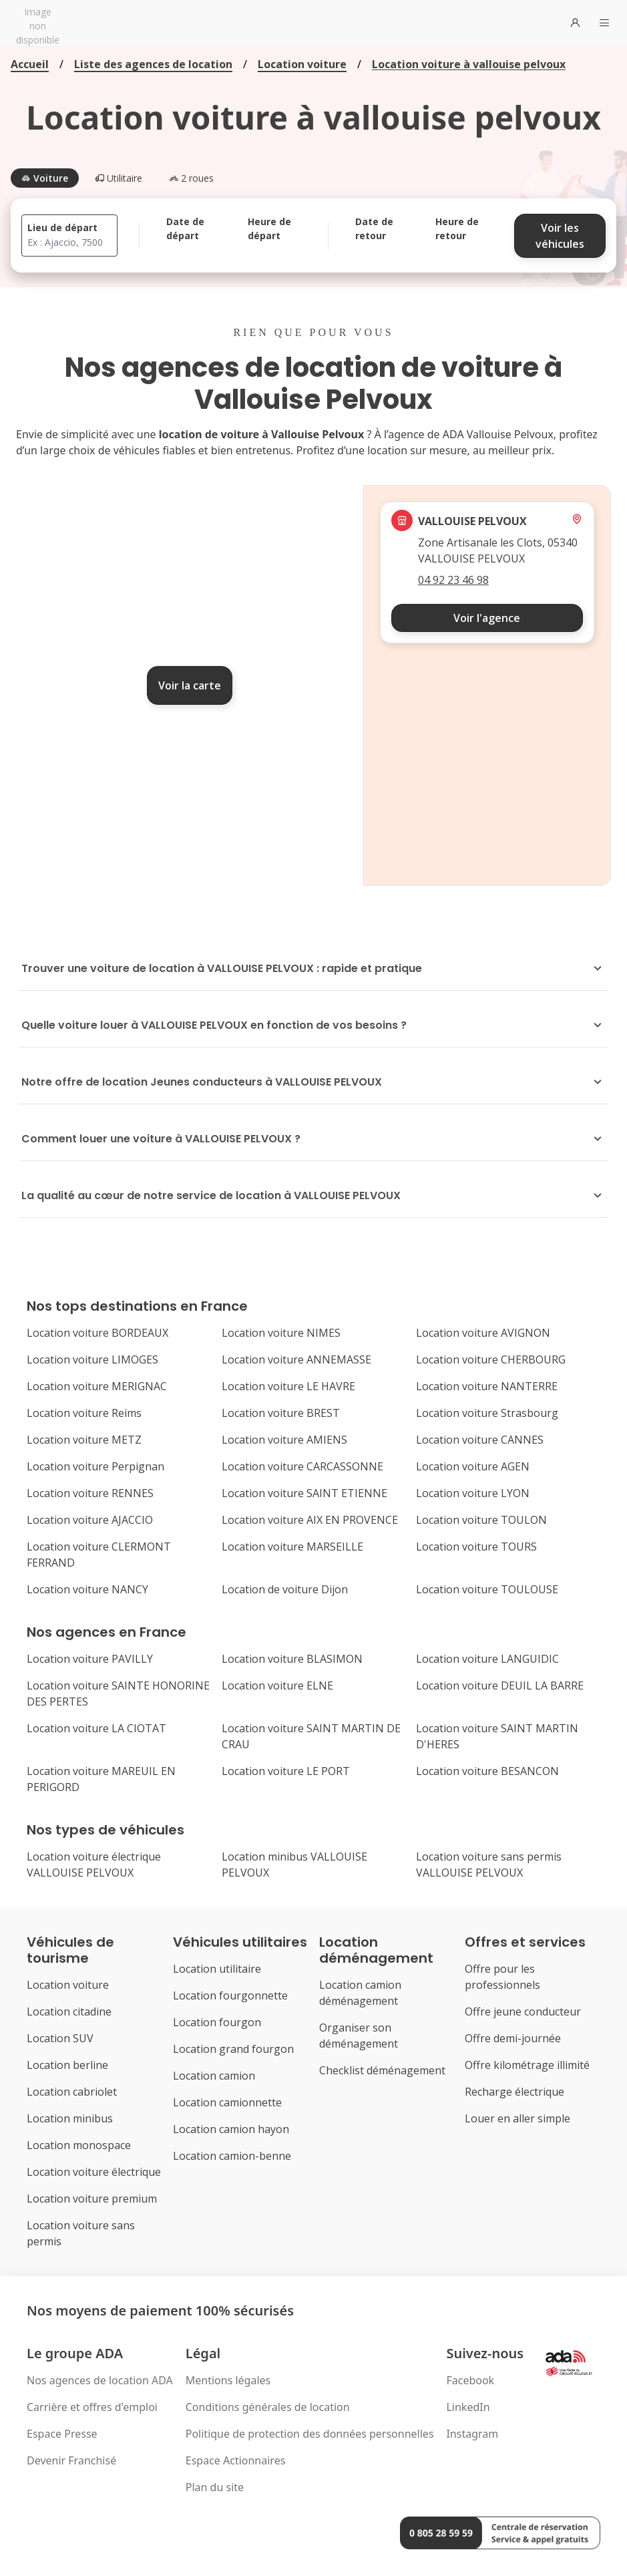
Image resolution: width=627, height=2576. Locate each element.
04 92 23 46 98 (453, 580)
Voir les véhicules (560, 235)
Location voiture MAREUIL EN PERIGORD (101, 1779)
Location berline (67, 2065)
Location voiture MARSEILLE (292, 1546)
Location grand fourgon (233, 2049)
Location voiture (302, 64)
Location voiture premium (92, 2198)
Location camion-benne (232, 2155)
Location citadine (69, 2011)
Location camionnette (227, 2102)
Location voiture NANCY (87, 1589)
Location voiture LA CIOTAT (96, 1728)
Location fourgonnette (230, 1995)
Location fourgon (217, 2022)
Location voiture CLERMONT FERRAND (99, 1554)
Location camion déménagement (360, 1992)
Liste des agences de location (153, 64)
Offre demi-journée (513, 2038)
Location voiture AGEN (473, 1466)
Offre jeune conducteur (523, 2011)
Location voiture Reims (84, 1413)
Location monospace (79, 2145)
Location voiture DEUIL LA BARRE (500, 1685)
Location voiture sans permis (81, 2233)
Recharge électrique (514, 2091)
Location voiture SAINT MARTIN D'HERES (497, 1736)
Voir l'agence (486, 618)
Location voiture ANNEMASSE (296, 1359)
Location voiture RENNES (90, 1493)
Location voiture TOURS (476, 1546)
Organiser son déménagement (358, 2035)
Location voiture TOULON (481, 1519)
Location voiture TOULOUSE (487, 1589)
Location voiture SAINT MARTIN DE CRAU (311, 1736)
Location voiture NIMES (281, 1332)
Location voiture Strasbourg (487, 1413)
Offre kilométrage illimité (527, 2065)
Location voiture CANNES (480, 1439)
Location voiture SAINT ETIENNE (304, 1493)
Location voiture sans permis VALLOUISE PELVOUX (489, 1864)
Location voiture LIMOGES (92, 1359)
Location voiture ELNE (277, 1685)
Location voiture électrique (94, 2171)
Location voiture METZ (84, 1439)
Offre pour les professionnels (502, 1976)
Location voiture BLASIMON (292, 1658)
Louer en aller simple (517, 2118)
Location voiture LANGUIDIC (487, 1658)
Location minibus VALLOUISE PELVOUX (294, 1864)
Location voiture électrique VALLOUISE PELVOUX (94, 1864)
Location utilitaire (217, 1968)
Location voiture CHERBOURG (491, 1359)
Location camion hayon (231, 2129)
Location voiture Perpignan (95, 1466)
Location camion (214, 2075)
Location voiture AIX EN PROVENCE (310, 1519)
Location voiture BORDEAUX (97, 1332)
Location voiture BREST (281, 1413)
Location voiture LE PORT (286, 1771)
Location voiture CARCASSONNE (302, 1466)
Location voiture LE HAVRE (288, 1386)
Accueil (30, 64)
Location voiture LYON (473, 1493)
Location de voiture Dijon (285, 1589)
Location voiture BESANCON (487, 1771)
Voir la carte (189, 685)
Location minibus (70, 2118)
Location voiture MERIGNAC (97, 1386)
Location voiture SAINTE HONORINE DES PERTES (118, 1693)
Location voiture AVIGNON (483, 1332)
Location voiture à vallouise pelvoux (469, 64)
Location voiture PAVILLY (90, 1658)
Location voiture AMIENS (284, 1439)
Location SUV (60, 2038)
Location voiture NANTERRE (487, 1386)
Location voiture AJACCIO (90, 1519)
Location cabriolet (72, 2091)
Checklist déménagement (382, 2070)
